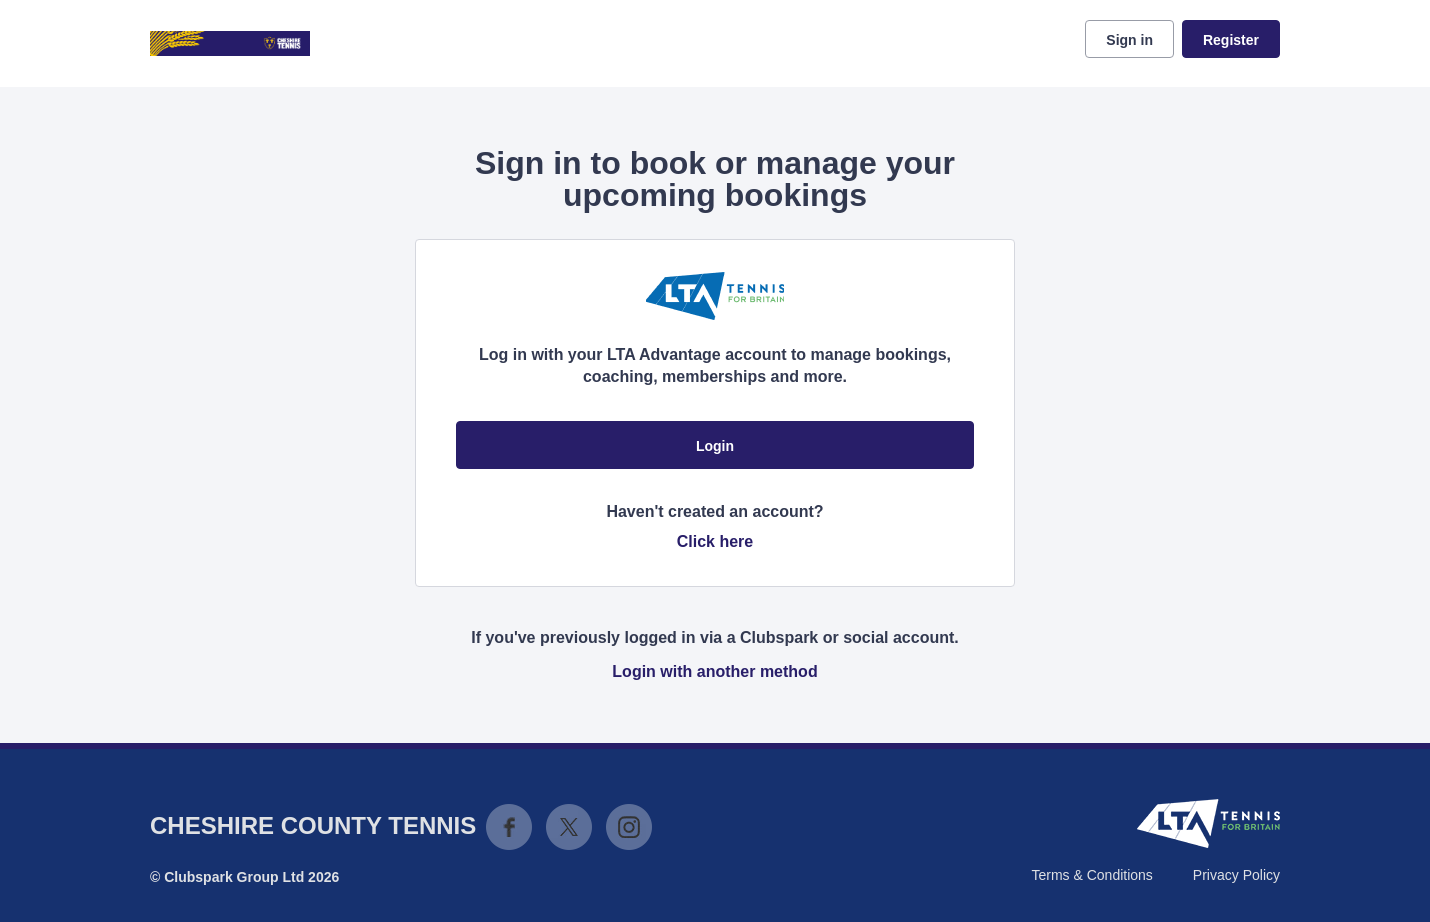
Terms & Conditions (1091, 875)
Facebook (509, 827)
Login (715, 446)
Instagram (629, 827)
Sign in (1129, 40)
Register (1231, 40)
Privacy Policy (1236, 875)
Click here (715, 541)
